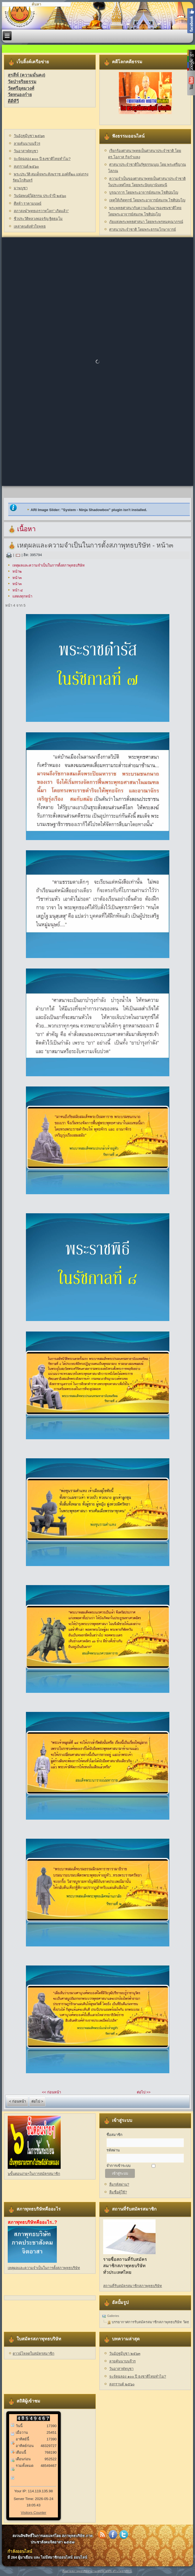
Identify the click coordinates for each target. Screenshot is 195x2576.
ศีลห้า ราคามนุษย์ (28, 203)
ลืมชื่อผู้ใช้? (118, 2192)
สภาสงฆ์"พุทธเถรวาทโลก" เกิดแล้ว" (41, 211)
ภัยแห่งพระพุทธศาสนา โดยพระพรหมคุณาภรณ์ (146, 222)
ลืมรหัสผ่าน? (119, 2184)
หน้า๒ (17, 571)
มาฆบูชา (21, 188)
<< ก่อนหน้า (51, 2092)
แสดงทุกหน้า (22, 596)
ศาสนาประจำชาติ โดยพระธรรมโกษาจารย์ (142, 229)
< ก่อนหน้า (17, 2101)
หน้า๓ (17, 578)
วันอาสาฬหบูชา (26, 151)
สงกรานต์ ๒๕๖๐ (26, 166)
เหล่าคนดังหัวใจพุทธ (30, 226)
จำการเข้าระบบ (118, 2166)
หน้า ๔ (17, 590)
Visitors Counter (33, 2513)
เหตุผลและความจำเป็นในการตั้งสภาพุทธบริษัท (48, 565)
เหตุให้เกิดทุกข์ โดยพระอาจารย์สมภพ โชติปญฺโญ (147, 200)
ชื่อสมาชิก (114, 2135)
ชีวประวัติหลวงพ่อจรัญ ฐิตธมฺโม (38, 219)
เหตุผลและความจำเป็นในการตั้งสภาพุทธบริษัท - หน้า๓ (95, 545)
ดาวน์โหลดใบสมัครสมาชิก (33, 2353)
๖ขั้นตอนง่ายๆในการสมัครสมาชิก (34, 2174)
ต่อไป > (37, 2101)
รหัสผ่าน (113, 2150)
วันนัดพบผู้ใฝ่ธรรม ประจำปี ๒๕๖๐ (40, 196)
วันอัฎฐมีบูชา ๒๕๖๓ (29, 136)
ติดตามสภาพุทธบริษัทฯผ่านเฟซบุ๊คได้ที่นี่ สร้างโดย (93, 2571)
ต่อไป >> (144, 2092)
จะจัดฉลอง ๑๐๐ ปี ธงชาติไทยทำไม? (42, 159)
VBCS (128, 2571)
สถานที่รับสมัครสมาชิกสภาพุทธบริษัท (132, 2286)
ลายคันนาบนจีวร (27, 143)
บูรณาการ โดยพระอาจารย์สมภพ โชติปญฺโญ (143, 192)
